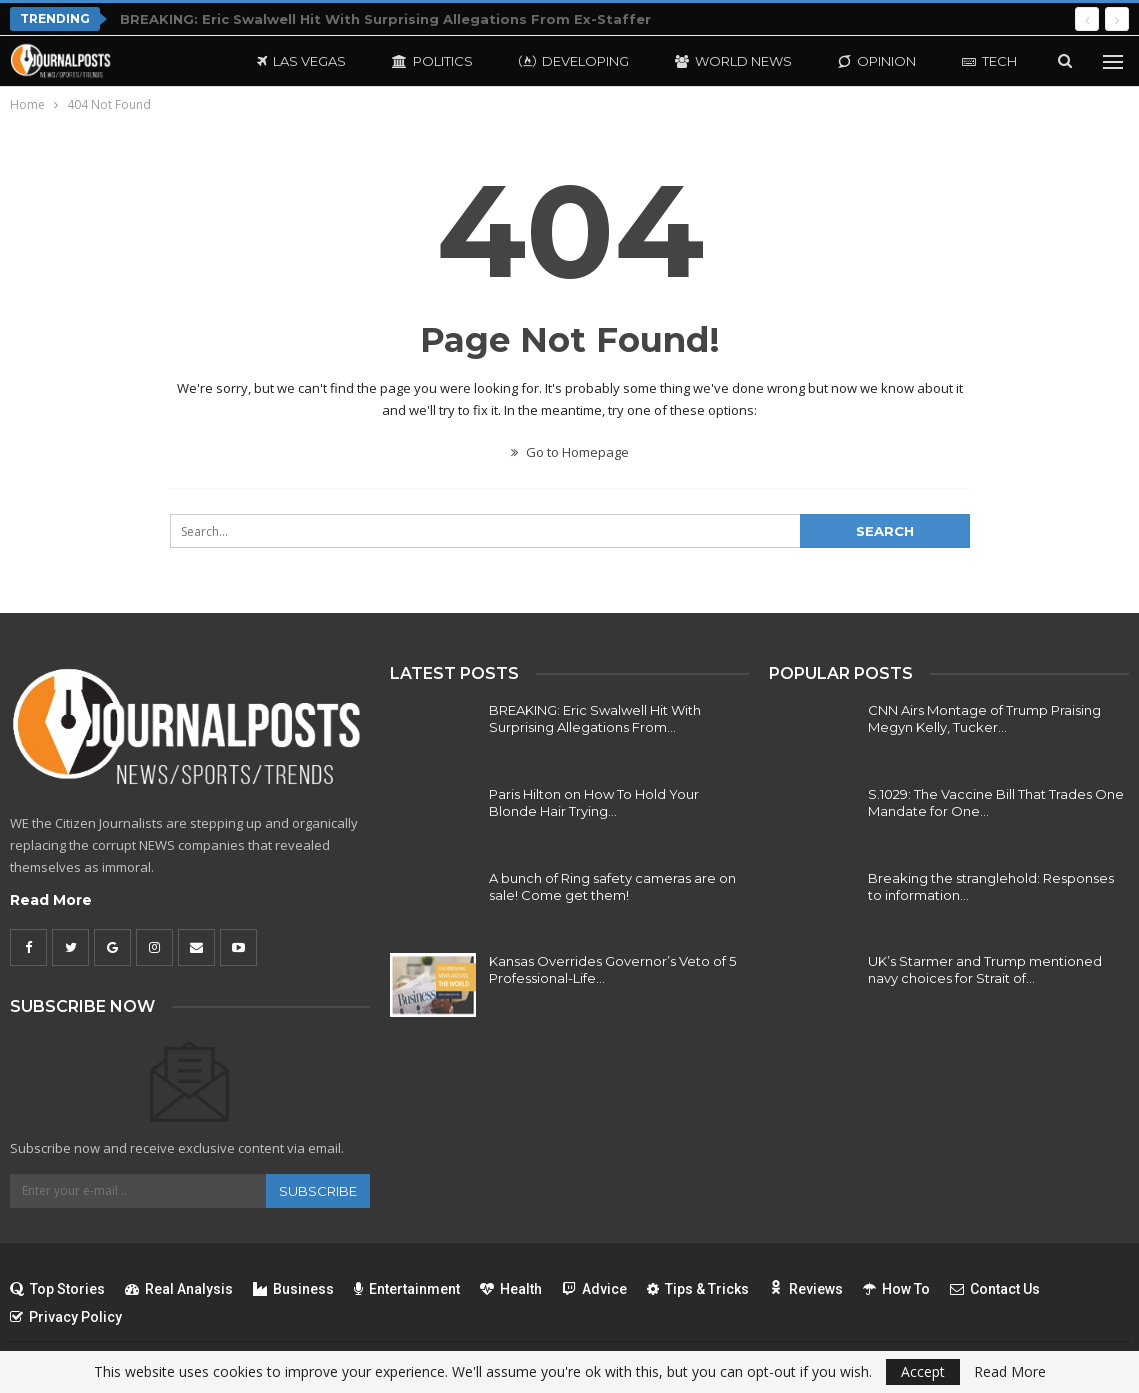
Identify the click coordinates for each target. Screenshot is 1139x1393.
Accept (923, 1371)
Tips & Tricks (698, 1289)
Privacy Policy (66, 1317)
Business (293, 1289)
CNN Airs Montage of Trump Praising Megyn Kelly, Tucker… (984, 718)
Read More (51, 900)
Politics (432, 61)
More (982, 61)
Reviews (806, 1289)
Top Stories (57, 1289)
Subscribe (318, 1191)
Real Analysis (179, 1289)
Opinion (877, 61)
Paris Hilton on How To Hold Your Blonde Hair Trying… (594, 802)
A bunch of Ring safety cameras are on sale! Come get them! (612, 886)
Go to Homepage (570, 452)
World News (733, 61)
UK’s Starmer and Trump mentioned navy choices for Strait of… (985, 969)
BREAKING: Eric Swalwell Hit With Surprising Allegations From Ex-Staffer (385, 19)
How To (896, 1289)
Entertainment (407, 1289)
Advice (594, 1289)
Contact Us (995, 1289)
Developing (574, 61)
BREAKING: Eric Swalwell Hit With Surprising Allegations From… (595, 718)
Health (511, 1289)
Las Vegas (301, 61)
